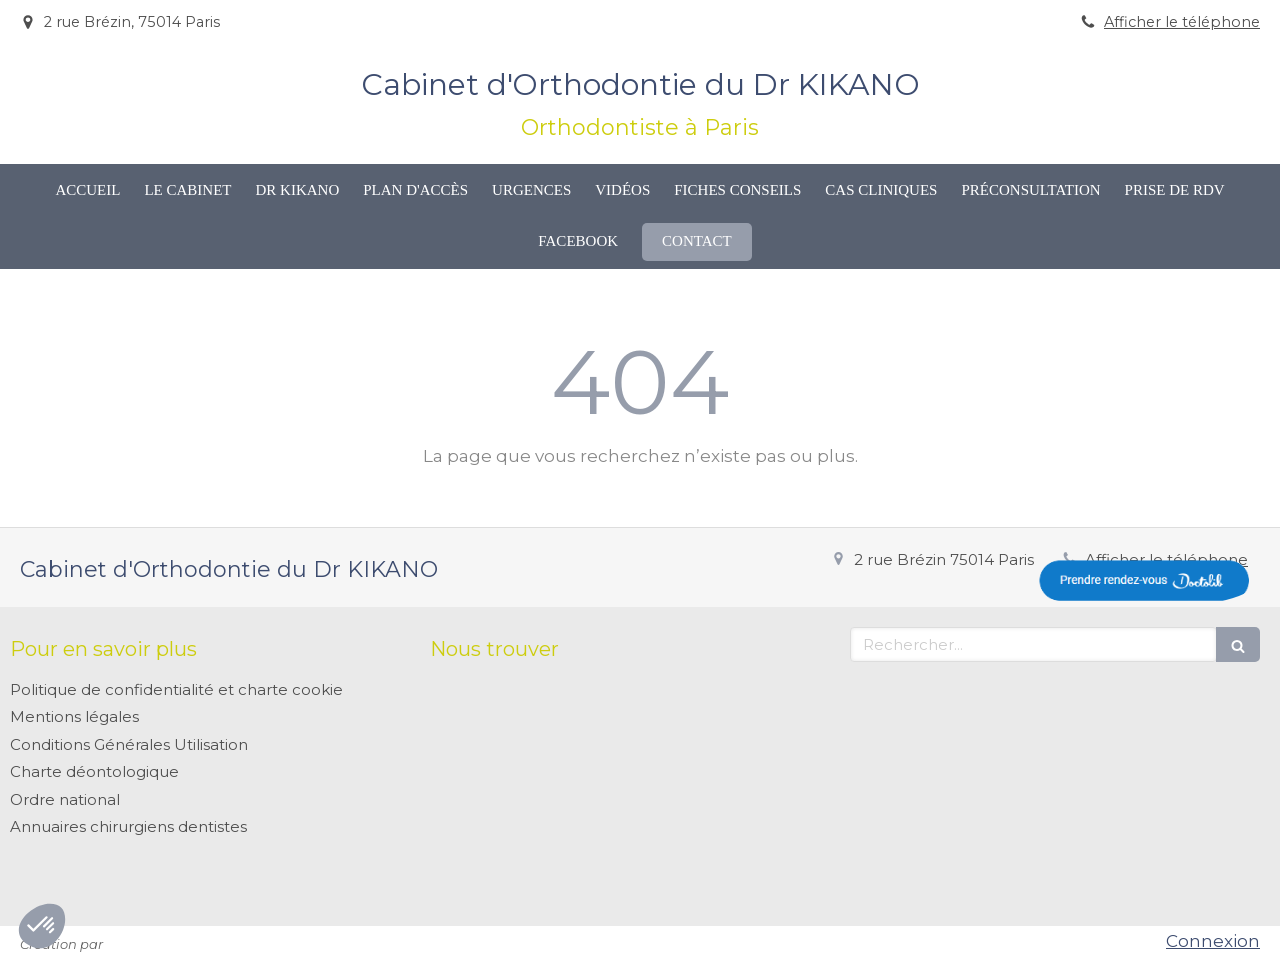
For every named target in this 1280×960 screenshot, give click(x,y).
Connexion (1213, 941)
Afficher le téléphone (1182, 22)
